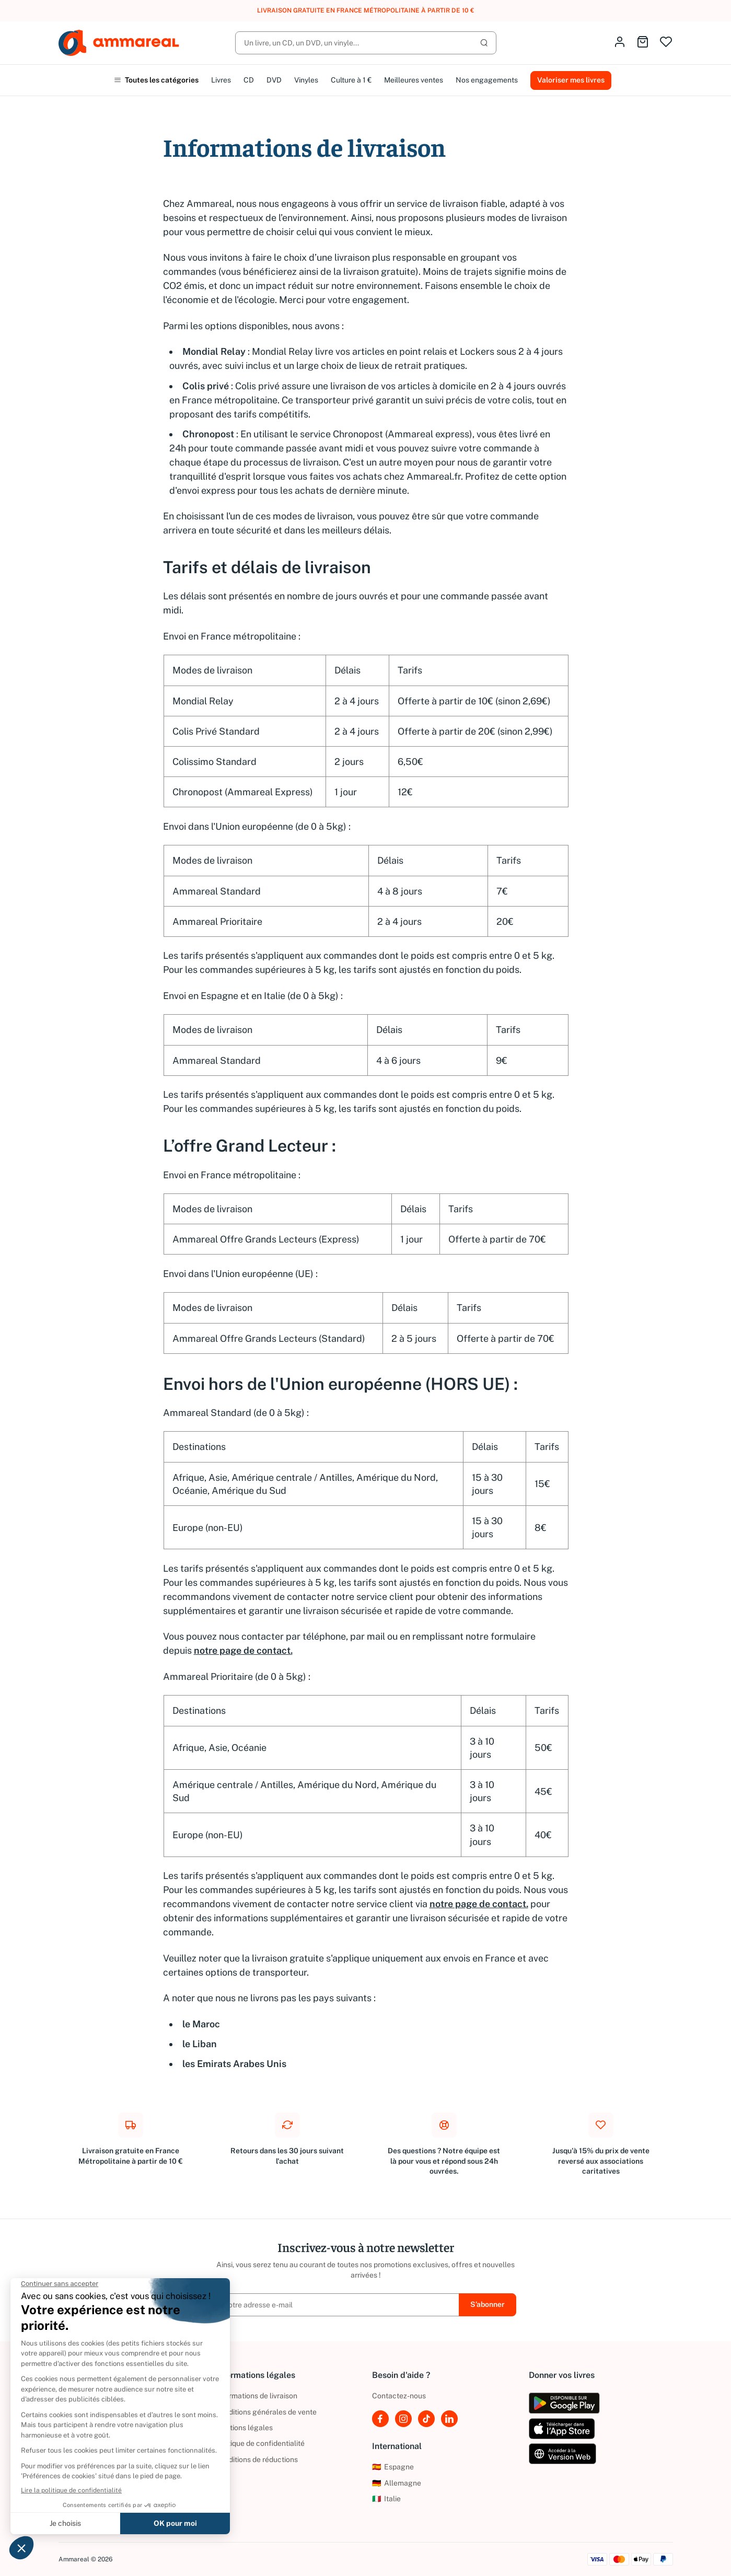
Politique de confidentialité (260, 2443)
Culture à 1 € (351, 80)
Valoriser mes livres (571, 80)
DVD (274, 80)
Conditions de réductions (256, 2459)
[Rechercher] (365, 42)
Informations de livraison (256, 2396)
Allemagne (396, 2483)
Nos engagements (487, 80)
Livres (221, 80)
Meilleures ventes (413, 80)
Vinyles (306, 80)
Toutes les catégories (156, 80)
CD (248, 80)
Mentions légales (244, 2427)
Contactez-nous (399, 2396)
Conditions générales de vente (266, 2412)
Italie (386, 2498)
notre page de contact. (243, 1650)
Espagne (393, 2467)
